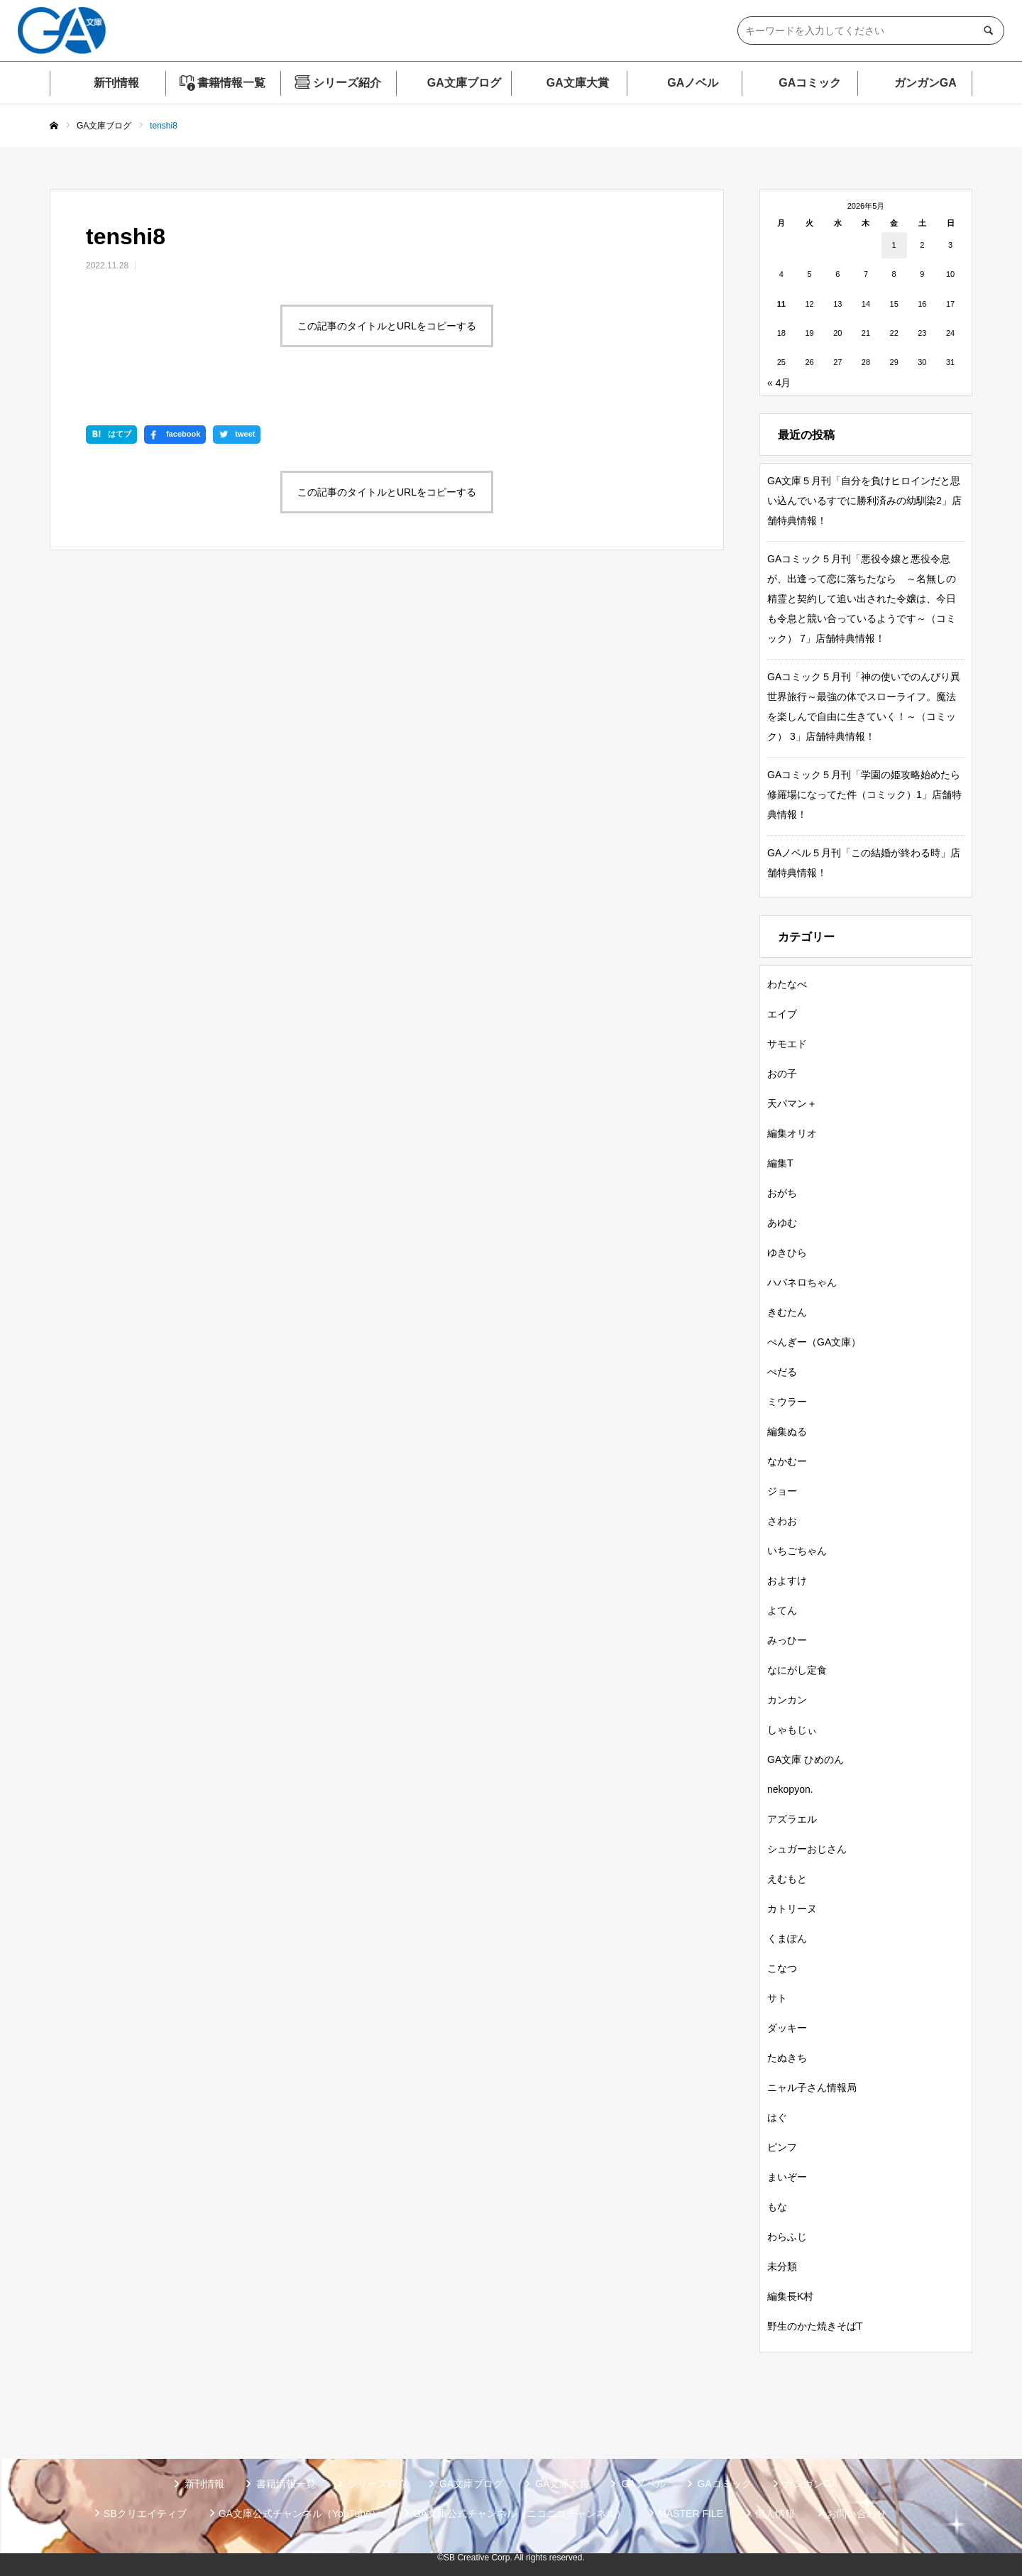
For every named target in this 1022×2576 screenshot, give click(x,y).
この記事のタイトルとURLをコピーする (386, 326)
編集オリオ (792, 1133)
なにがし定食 (797, 1670)
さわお (782, 1521)
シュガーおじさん (807, 1849)
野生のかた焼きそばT (815, 2326)
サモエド (787, 1043)
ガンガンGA (925, 83)
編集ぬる (787, 1431)
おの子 (782, 1073)
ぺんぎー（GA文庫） (814, 1342)
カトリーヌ (792, 1908)
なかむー (787, 1461)
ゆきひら (787, 1252)
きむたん (787, 1312)
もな (777, 2206)
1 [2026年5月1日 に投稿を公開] (894, 245)
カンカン (787, 1699)
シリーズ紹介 (347, 83)
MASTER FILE (690, 2513)
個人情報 (775, 2513)
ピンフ (782, 2147)
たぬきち (787, 2057)
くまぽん (787, 1938)
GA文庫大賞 (577, 83)
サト (777, 1998)
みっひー (787, 1640)
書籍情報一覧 (231, 83)
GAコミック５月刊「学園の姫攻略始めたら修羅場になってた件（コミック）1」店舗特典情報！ (864, 794)
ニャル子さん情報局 (812, 2087)
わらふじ (787, 2236)
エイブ (782, 1014)
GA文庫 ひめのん (805, 1759)
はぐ (777, 2117)
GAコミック (810, 83)
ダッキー (787, 2028)
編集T (780, 1163)
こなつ (782, 1968)
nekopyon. (790, 1789)
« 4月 (779, 382)
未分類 (782, 2266)
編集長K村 (790, 2296)
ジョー (782, 1491)
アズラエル (792, 1819)
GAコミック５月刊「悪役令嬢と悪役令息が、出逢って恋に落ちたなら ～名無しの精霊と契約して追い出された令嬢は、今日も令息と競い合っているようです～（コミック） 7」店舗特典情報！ (861, 598)
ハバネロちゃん (802, 1282)
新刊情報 (116, 83)
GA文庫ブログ (464, 83)
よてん (782, 1610)
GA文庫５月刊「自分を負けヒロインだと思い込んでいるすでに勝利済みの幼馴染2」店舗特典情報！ (864, 500)
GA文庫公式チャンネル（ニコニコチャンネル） (519, 2513)
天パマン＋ (792, 1103)
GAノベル (692, 83)
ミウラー (787, 1401)
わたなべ (787, 984)
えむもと (787, 1878)
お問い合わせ (856, 2513)
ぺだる (782, 1371)
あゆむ (782, 1222)
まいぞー (787, 2177)
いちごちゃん (797, 1550)
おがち (782, 1193)
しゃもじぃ (792, 1729)
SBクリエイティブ (145, 2513)
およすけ (787, 1580)
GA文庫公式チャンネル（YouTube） (300, 2513)
